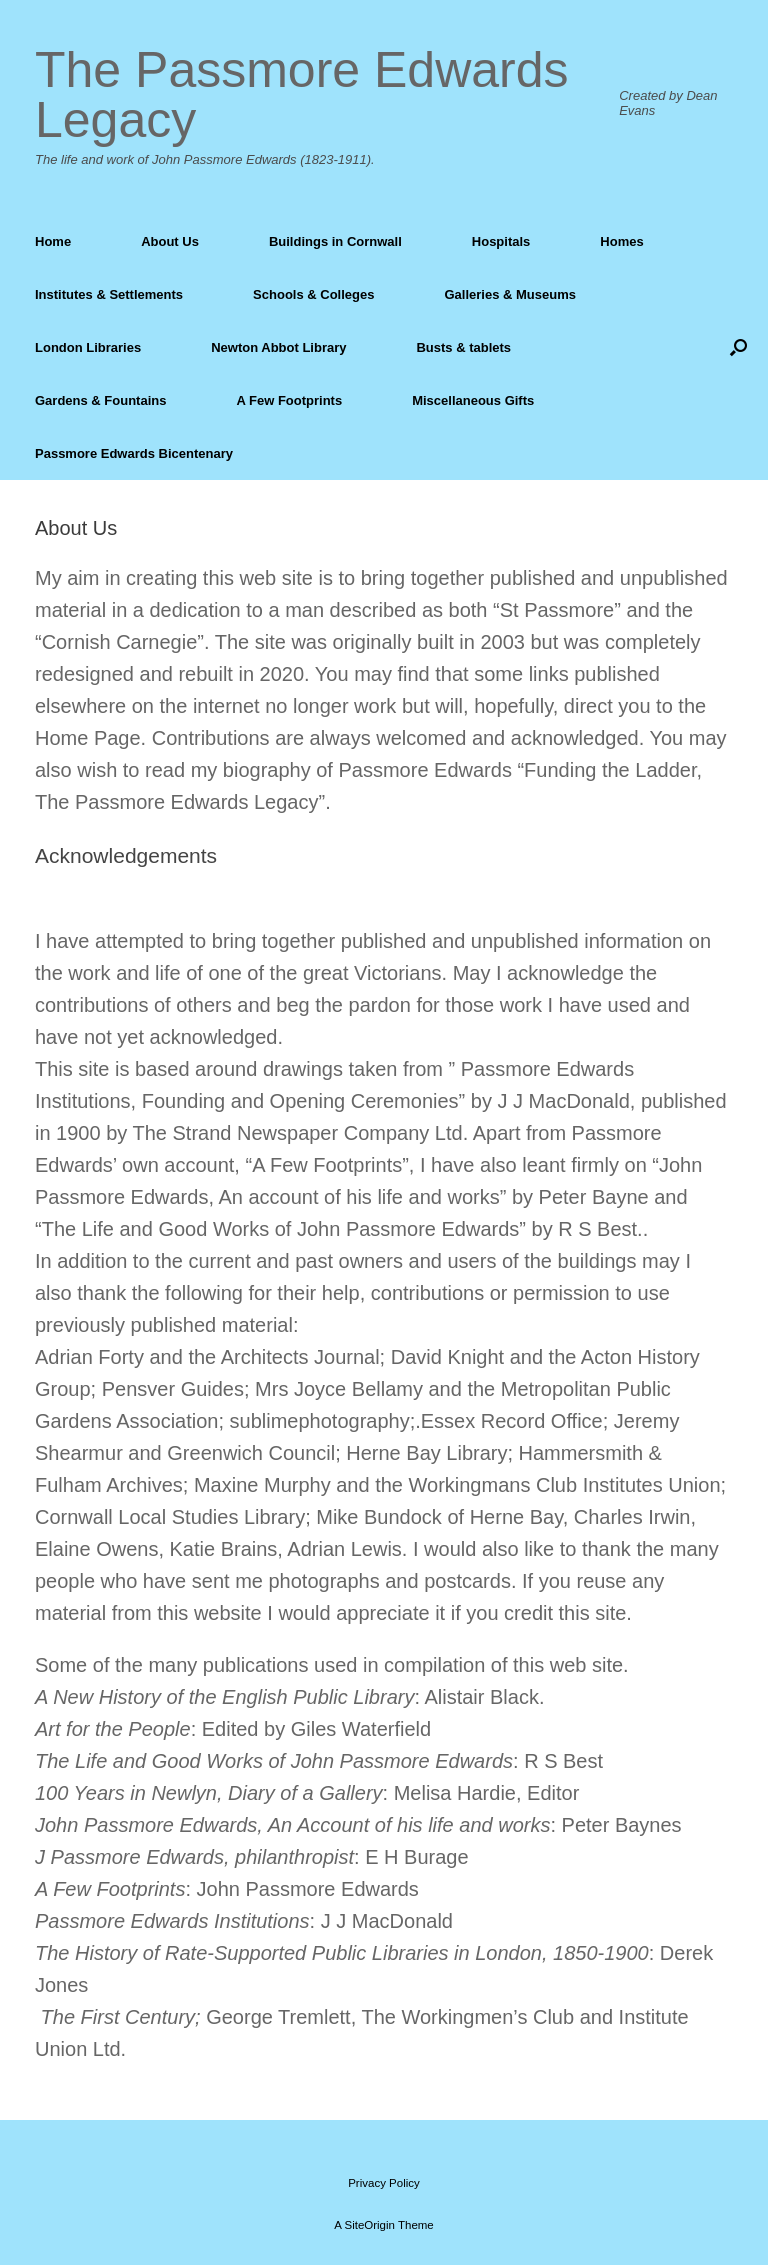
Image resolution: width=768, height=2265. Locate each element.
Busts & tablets (463, 347)
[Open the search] (738, 347)
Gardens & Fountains (100, 400)
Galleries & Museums (510, 294)
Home (53, 241)
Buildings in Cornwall (335, 241)
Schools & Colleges (313, 294)
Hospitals (501, 241)
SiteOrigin (369, 2225)
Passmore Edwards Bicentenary (134, 453)
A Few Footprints (289, 400)
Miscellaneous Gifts (473, 400)
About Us (170, 241)
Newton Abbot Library (278, 347)
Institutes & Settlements (109, 294)
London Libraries (88, 347)
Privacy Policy (384, 2183)
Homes (621, 241)
